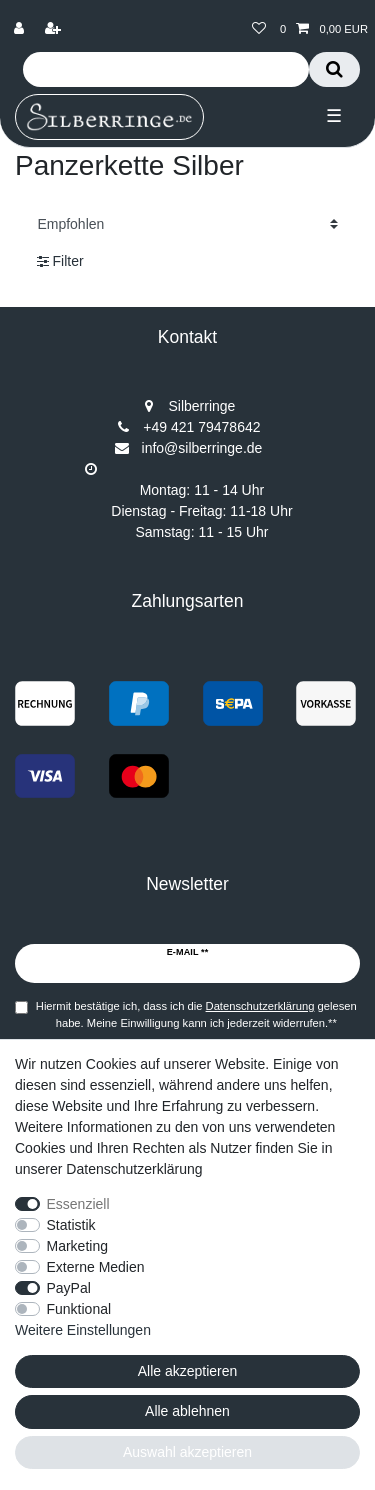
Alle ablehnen (187, 1411)
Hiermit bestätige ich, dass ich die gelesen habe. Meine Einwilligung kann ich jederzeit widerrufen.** (196, 1014)
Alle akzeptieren (188, 1371)
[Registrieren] (55, 29)
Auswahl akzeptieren (187, 1452)
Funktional (79, 1309)
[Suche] (334, 69)
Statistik (71, 1225)
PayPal (69, 1288)
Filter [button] (60, 262)
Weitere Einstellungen (83, 1330)
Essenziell (78, 1204)
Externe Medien (96, 1267)
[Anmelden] (21, 29)
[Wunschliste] (259, 29)
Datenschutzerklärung (134, 1169)
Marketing (77, 1246)
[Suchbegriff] (166, 69)
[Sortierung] (187, 223)
